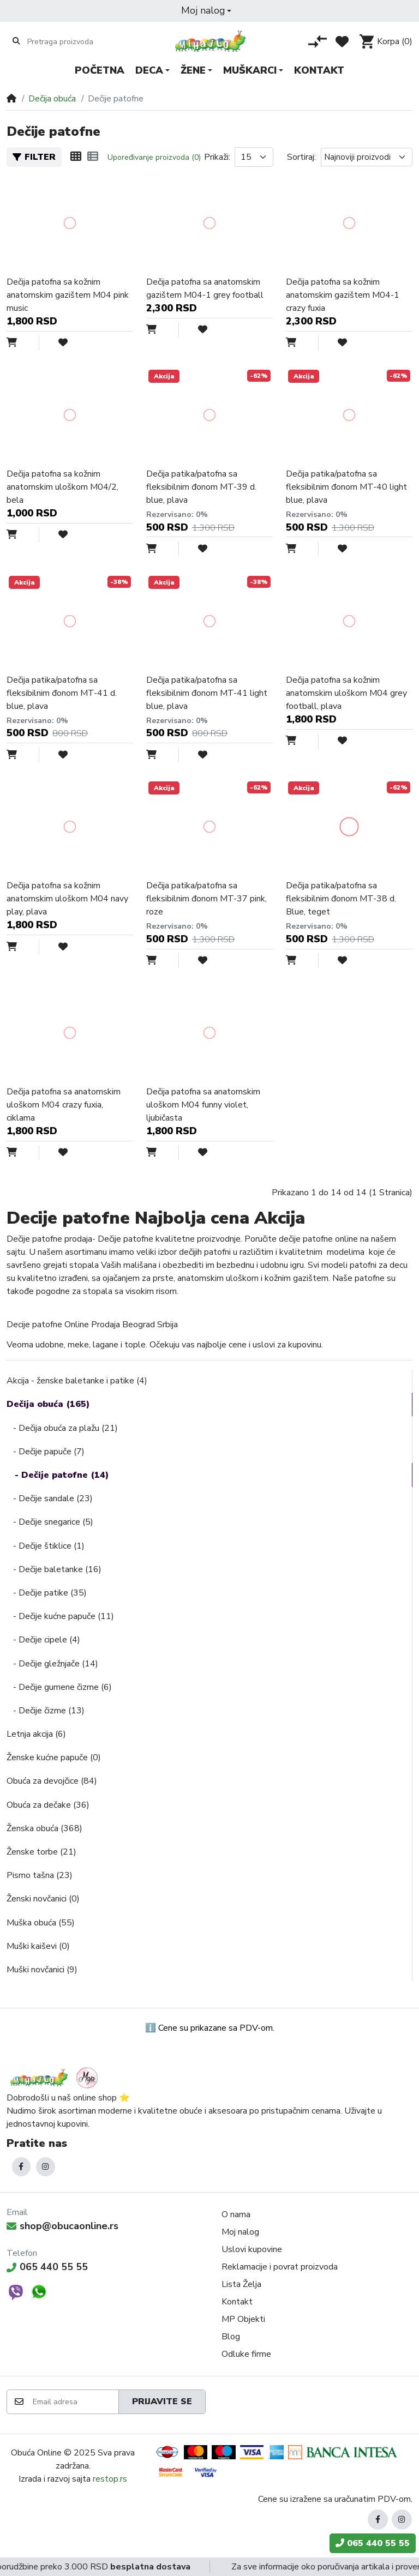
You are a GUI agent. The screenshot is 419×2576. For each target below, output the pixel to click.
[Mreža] (75, 157)
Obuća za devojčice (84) (52, 1781)
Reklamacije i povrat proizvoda (280, 2267)
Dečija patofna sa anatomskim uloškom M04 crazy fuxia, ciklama (64, 1105)
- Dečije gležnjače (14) (52, 1664)
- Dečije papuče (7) (46, 1452)
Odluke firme (246, 2354)
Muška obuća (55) (41, 1923)
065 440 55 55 (47, 2266)
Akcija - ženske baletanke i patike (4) (77, 1381)
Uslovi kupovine (252, 2249)
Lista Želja (241, 2284)
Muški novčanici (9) (42, 1970)
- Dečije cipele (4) (43, 1640)
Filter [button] (34, 157)
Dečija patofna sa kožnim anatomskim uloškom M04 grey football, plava (346, 693)
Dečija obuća (52, 99)
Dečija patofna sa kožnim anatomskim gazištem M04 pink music (68, 295)
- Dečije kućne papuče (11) (60, 1616)
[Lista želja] (342, 41)
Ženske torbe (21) (41, 1852)
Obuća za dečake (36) (48, 1805)
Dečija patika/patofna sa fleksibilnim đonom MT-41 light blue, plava (206, 693)
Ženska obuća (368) (44, 1828)
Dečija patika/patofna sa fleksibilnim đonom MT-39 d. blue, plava (201, 487)
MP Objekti (243, 2319)
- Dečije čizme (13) (46, 1711)
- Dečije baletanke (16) (54, 1569)
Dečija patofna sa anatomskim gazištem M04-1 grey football (205, 288)
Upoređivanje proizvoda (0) (154, 157)
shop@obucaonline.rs (62, 2225)
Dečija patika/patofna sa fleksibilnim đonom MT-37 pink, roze (206, 899)
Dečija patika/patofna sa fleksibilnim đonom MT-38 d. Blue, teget (341, 899)
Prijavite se (162, 2402)
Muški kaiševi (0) (38, 1946)
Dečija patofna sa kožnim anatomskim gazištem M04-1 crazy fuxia (342, 295)
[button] (206, 11)
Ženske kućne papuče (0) (54, 1758)
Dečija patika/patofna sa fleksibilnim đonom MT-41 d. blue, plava (62, 693)
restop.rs (110, 2479)
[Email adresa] (75, 2402)
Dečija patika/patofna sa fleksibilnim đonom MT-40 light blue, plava (346, 487)
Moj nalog (240, 2232)
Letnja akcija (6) (36, 1734)
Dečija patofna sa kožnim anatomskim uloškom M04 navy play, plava (67, 899)
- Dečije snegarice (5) (50, 1522)
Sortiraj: (301, 157)
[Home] (11, 99)
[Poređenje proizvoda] (317, 41)
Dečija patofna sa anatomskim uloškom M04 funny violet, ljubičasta (203, 1105)
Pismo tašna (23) (40, 1875)
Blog (231, 2337)
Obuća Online (36, 2453)
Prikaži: (217, 157)
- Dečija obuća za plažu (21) (62, 1428)
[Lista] (92, 157)
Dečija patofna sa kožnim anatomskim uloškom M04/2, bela (62, 487)
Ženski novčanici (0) (43, 1899)
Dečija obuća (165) (48, 1404)
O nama (236, 2214)
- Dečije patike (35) (47, 1593)
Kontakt (237, 2302)
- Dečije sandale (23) (50, 1498)
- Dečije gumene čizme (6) (59, 1687)
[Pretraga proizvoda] (69, 41)
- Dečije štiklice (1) (46, 1546)
